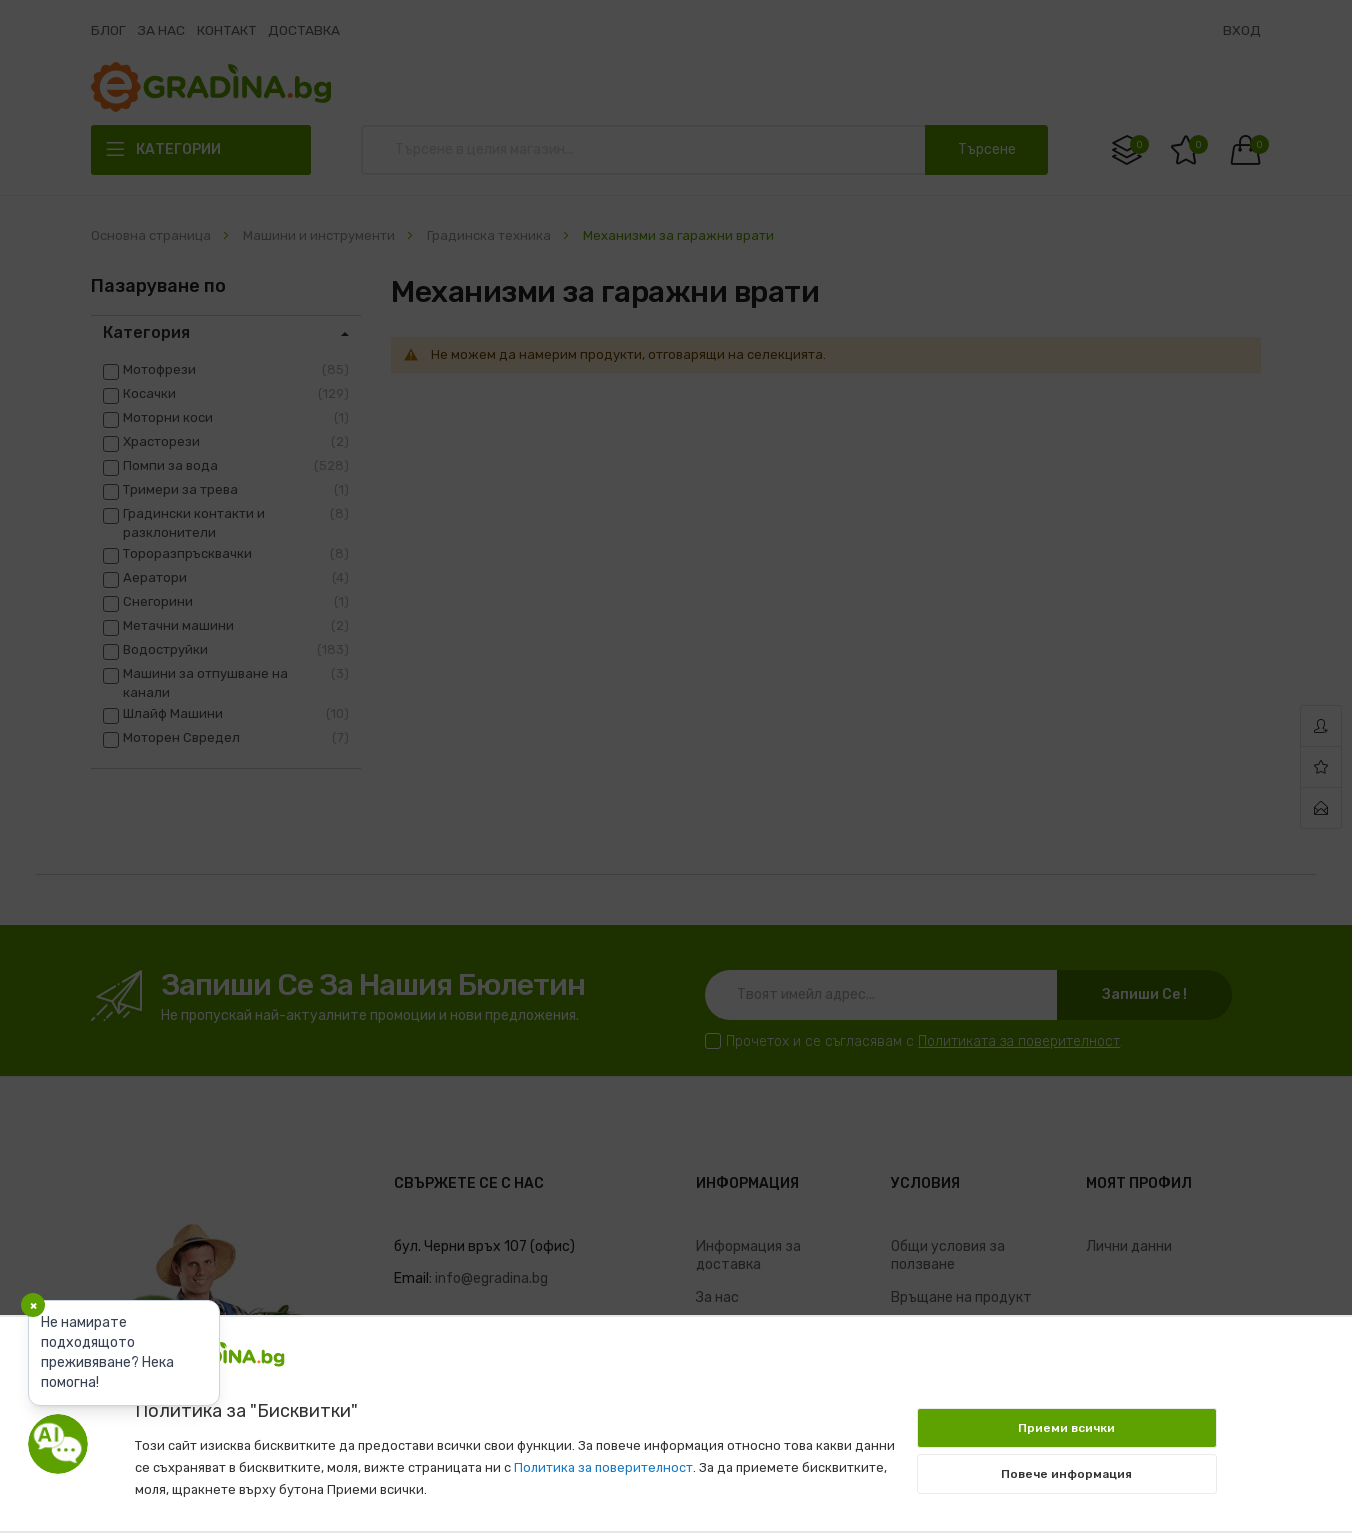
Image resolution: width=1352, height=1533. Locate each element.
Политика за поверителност (603, 1467)
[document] (676, 1414)
